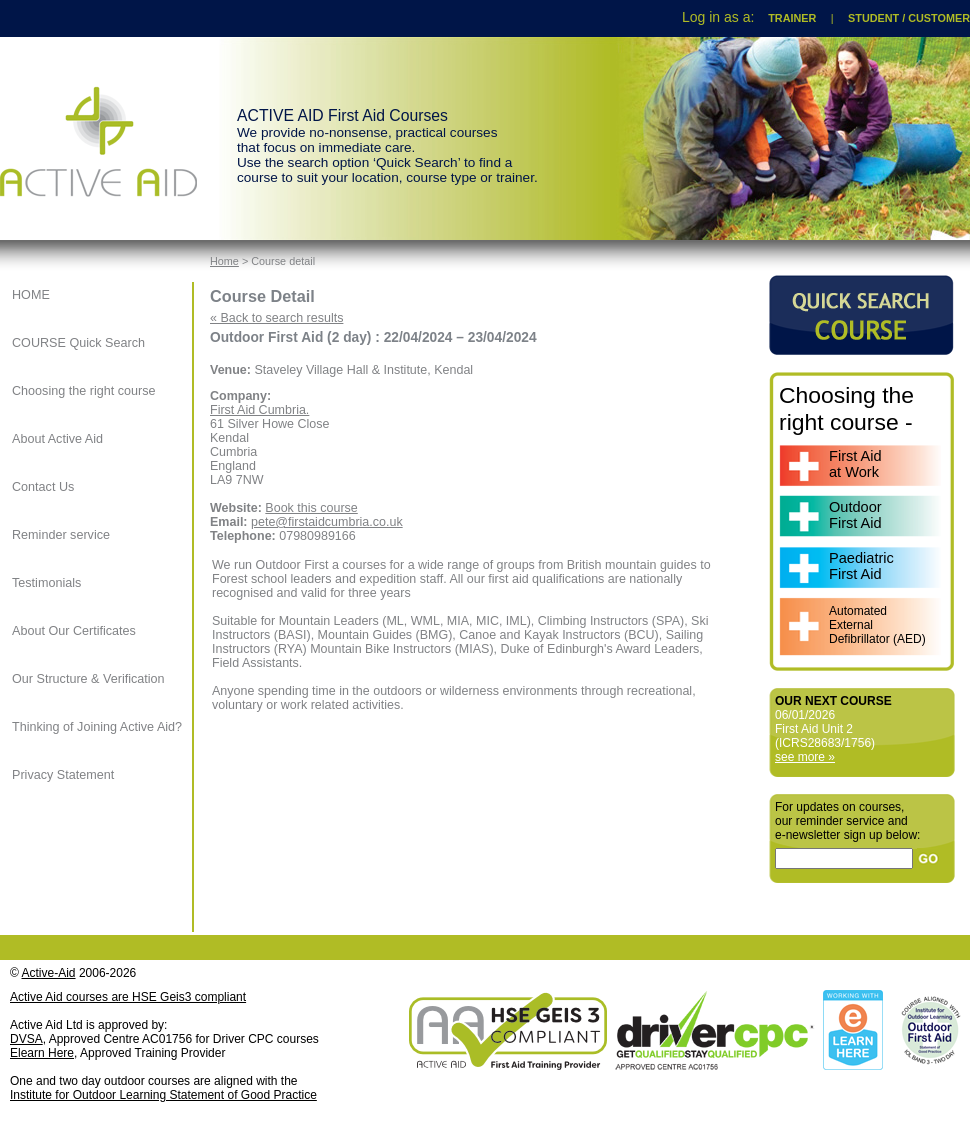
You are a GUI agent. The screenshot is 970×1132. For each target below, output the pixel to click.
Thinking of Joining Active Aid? (97, 727)
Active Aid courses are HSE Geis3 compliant (128, 997)
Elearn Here (42, 1053)
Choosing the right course (84, 391)
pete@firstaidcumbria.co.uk (327, 522)
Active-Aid (49, 973)
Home (224, 261)
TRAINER (792, 18)
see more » (805, 757)
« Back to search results (276, 318)
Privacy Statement (63, 775)
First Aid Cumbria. (259, 410)
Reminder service (61, 535)
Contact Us (43, 487)
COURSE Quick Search (78, 343)
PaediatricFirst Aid (861, 566)
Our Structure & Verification (88, 679)
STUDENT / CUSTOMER (909, 18)
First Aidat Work (855, 464)
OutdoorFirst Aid (855, 515)
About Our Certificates (74, 631)
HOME (31, 295)
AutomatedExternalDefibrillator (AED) (877, 625)
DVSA (26, 1039)
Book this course (311, 508)
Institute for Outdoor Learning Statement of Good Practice (163, 1095)
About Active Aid (57, 439)
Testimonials (46, 583)
